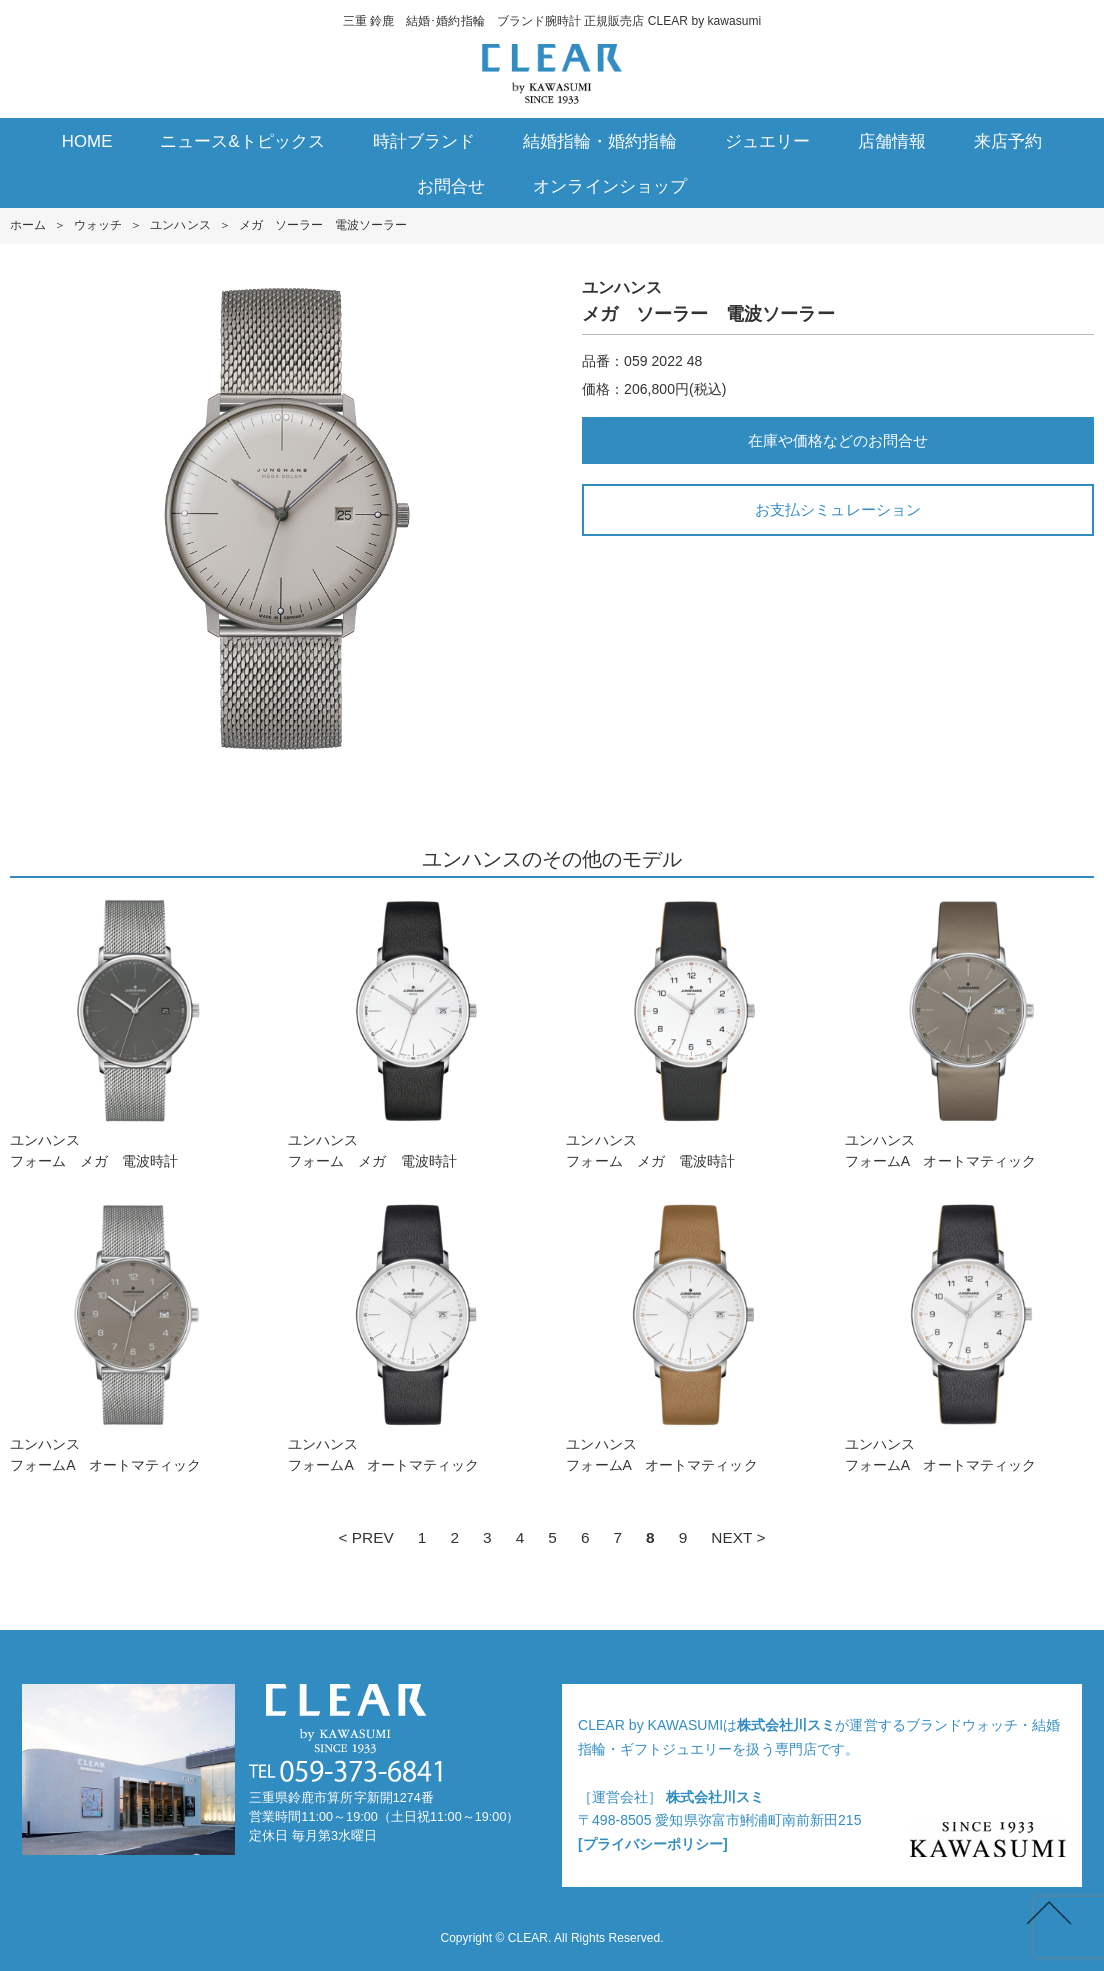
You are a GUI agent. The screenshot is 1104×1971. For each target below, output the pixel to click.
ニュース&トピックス (242, 141)
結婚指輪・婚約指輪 (599, 141)
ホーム (28, 225)
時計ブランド (424, 141)
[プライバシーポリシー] (653, 1844)
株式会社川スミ (786, 1725)
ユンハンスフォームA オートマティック (969, 1033)
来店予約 (1008, 141)
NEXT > (738, 1537)
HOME (87, 141)
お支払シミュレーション (837, 509)
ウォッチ (98, 225)
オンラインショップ (609, 186)
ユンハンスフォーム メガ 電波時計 (134, 1033)
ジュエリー (767, 141)
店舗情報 (892, 141)
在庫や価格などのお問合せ (838, 440)
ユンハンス (180, 225)
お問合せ (451, 186)
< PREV (365, 1537)
